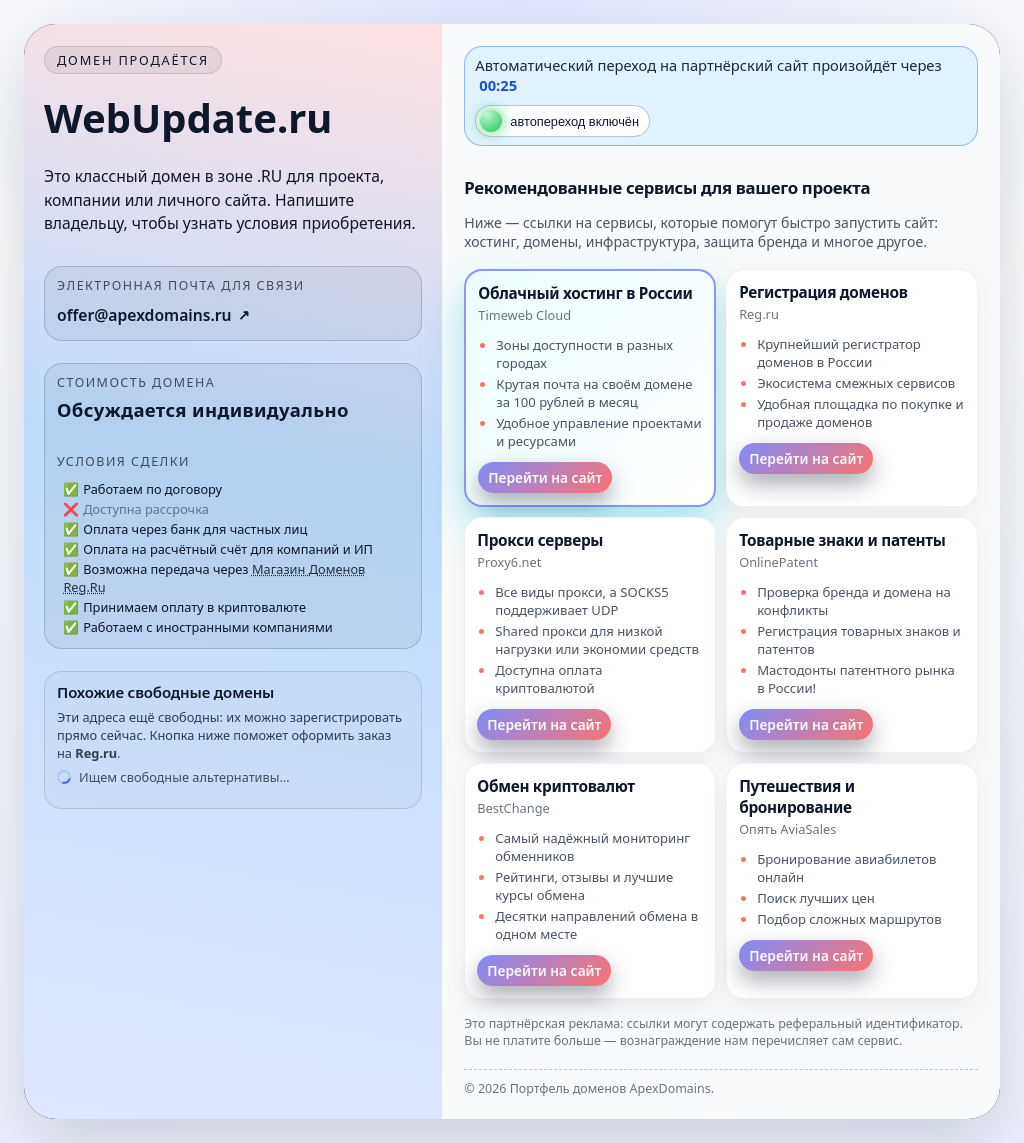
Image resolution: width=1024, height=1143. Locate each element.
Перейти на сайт (545, 477)
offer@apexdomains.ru (144, 315)
